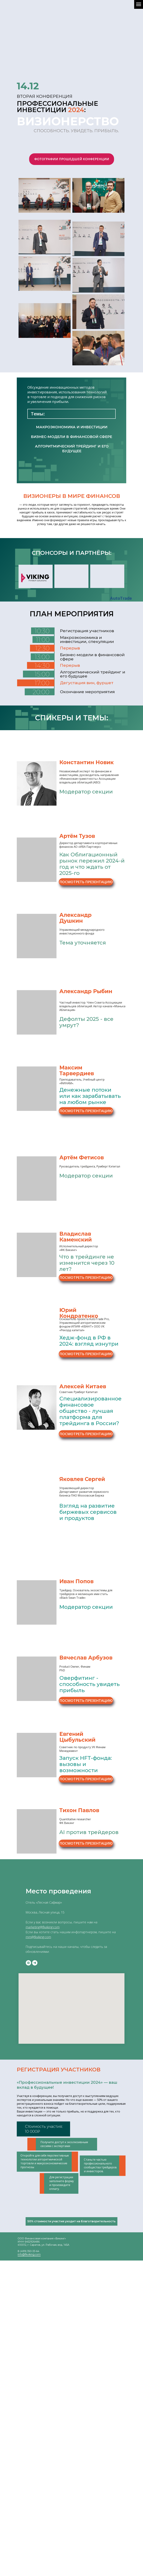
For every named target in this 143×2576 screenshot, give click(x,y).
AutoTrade (121, 598)
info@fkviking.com (29, 2254)
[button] (86, 881)
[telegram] (34, 1962)
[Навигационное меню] (138, 4)
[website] (28, 1962)
